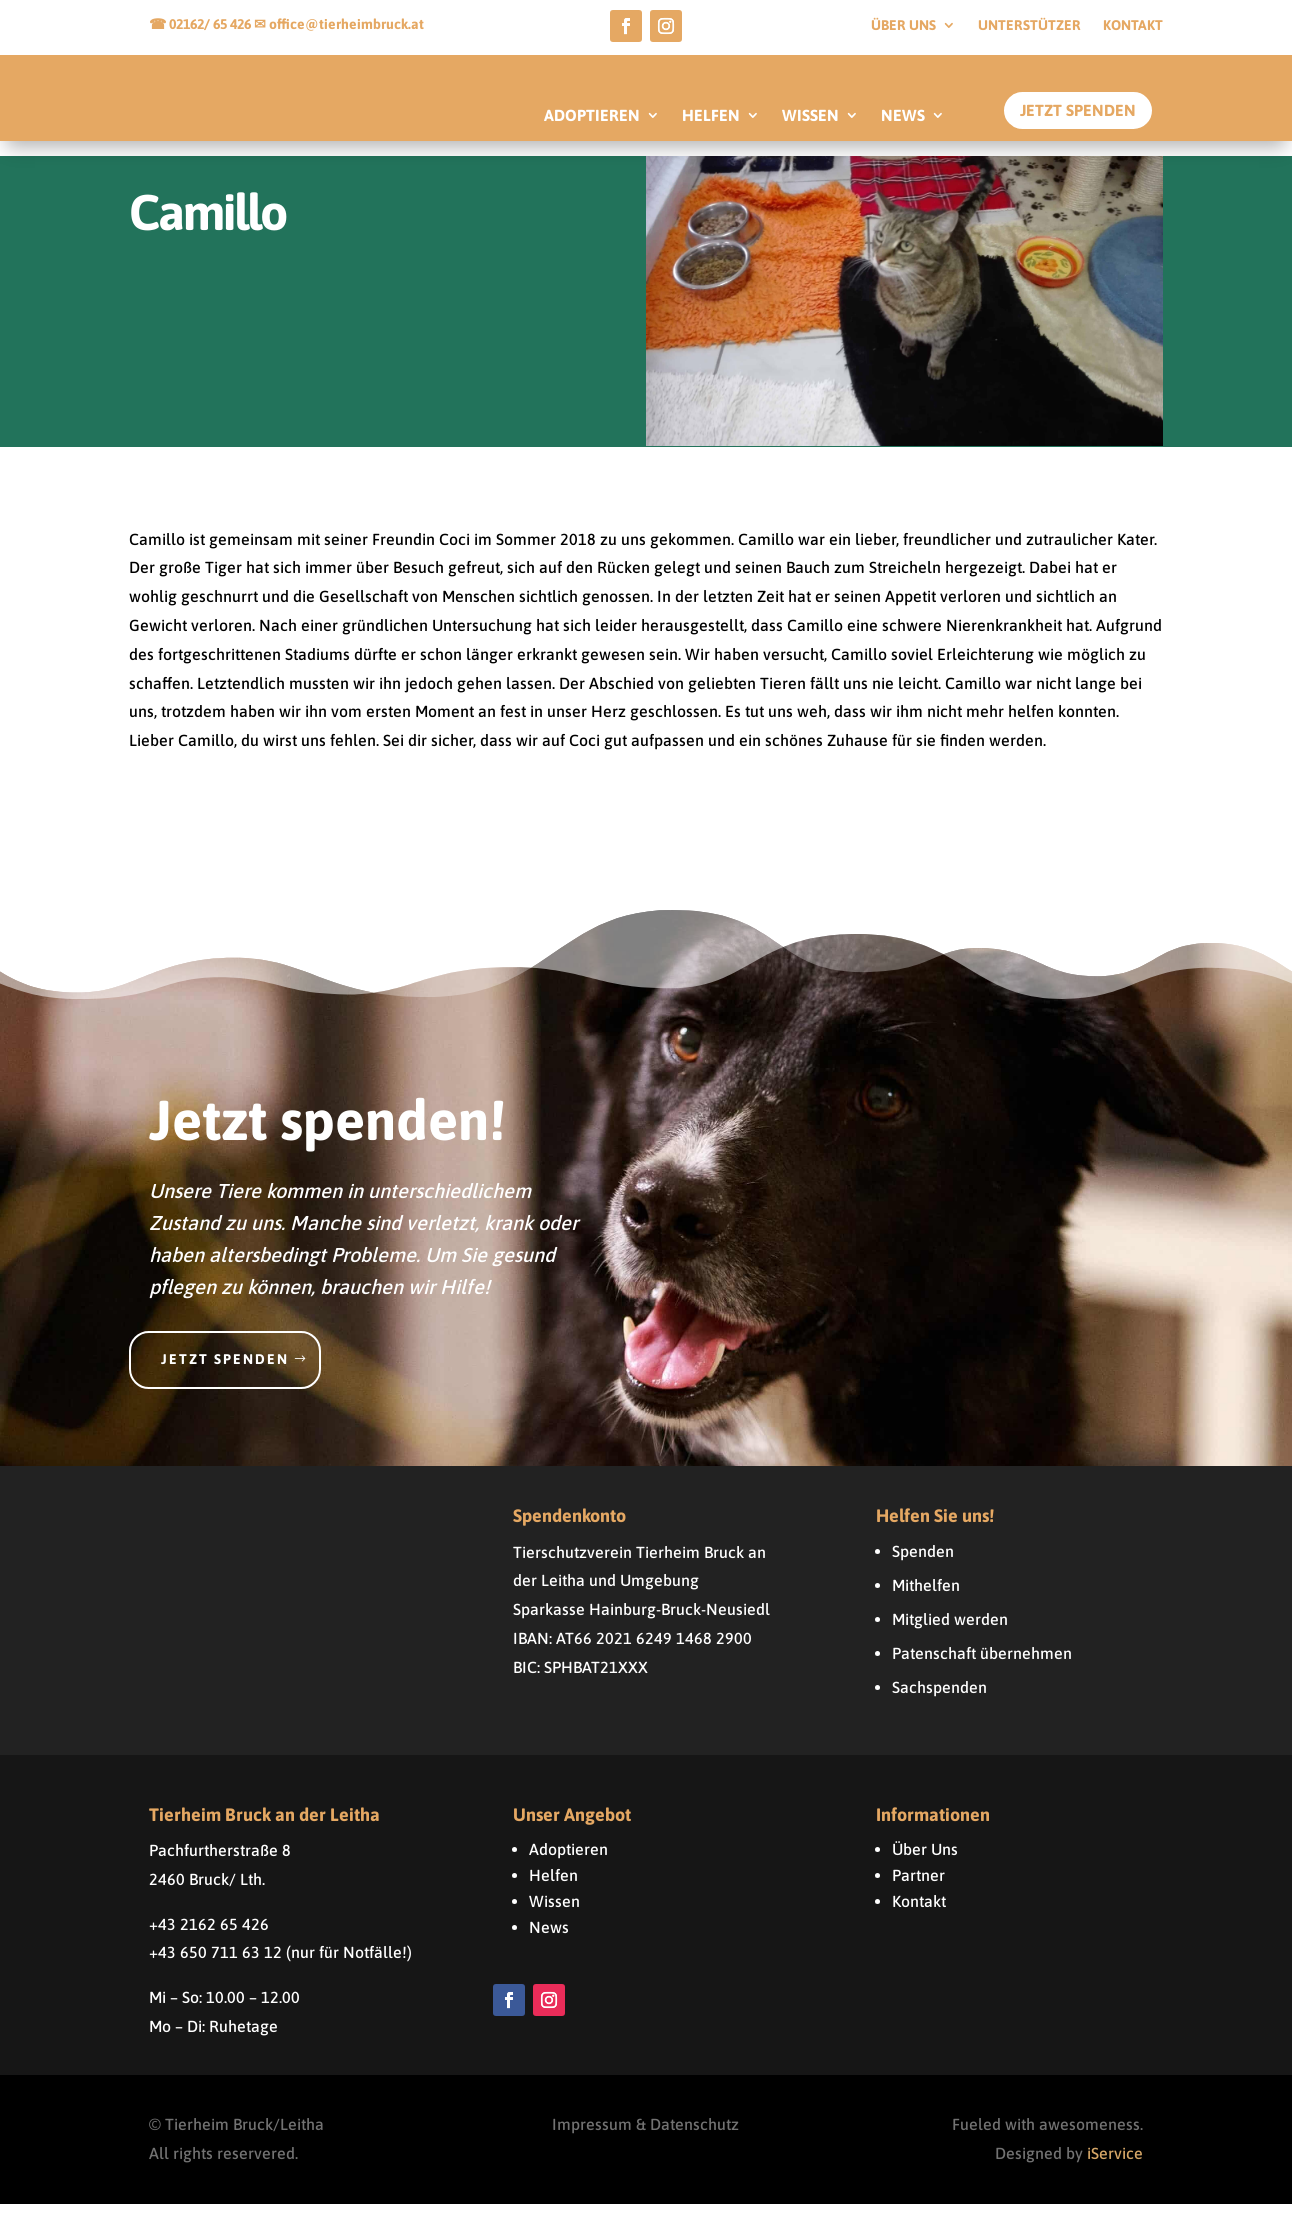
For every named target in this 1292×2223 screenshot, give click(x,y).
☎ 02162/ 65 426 (201, 24)
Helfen (553, 1894)
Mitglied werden (950, 1638)
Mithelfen (926, 1604)
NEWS (903, 116)
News (549, 1946)
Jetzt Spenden (1078, 110)
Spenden (923, 1570)
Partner (918, 1894)
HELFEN (711, 116)
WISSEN (810, 116)
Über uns (903, 25)
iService (1115, 2172)
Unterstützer (1029, 25)
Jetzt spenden (225, 1378)
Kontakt (1133, 25)
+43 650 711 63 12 (215, 1971)
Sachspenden (939, 1706)
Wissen (554, 1920)
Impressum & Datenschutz (645, 2144)
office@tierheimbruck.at (346, 24)
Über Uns (925, 1868)
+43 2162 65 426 (209, 1943)
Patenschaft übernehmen (982, 1672)
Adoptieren (568, 1868)
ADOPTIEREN (592, 116)
